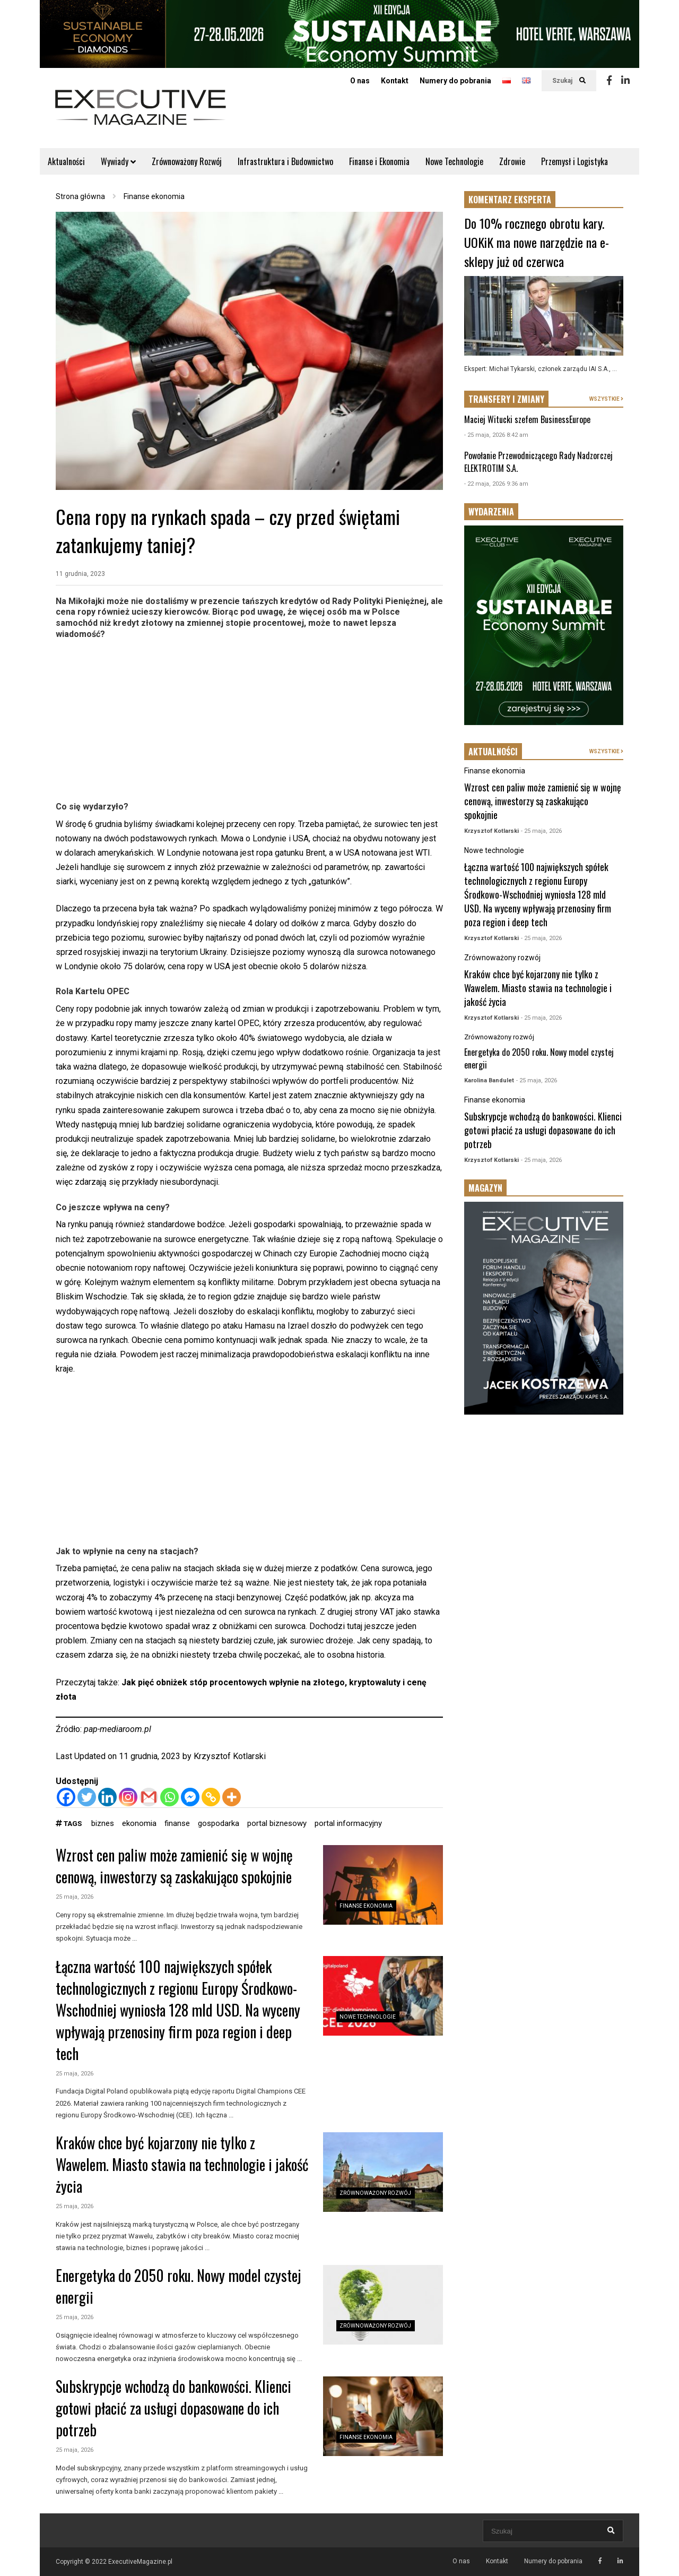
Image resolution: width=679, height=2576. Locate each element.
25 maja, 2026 (74, 1896)
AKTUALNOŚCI (493, 751)
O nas (360, 80)
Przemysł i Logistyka (574, 161)
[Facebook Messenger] (190, 1797)
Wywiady (118, 161)
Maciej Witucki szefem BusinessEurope (527, 419)
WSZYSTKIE (606, 399)
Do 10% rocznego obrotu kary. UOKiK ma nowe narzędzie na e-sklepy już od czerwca (536, 242)
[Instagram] (128, 1797)
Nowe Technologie (454, 161)
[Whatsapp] (169, 1797)
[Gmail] (149, 1797)
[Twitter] (86, 1797)
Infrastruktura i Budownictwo (285, 161)
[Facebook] (66, 1797)
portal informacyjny (348, 1823)
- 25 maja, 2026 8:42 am (496, 435)
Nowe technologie (368, 2017)
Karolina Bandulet (489, 1080)
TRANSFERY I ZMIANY (506, 399)
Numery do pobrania (455, 80)
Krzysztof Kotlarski (230, 1756)
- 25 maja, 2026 (541, 831)
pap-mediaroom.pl (117, 1729)
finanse (177, 1823)
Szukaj (569, 80)
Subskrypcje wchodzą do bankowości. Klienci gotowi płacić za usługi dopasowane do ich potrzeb (173, 2408)
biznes (102, 1823)
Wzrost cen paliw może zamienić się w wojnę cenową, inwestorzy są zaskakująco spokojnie (174, 1866)
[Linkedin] (107, 1797)
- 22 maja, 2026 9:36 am (496, 483)
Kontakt (394, 80)
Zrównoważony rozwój (375, 2193)
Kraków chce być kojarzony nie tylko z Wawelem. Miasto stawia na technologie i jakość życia (182, 2164)
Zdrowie (512, 161)
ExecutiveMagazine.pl (140, 2561)
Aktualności (66, 161)
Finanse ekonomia (366, 1906)
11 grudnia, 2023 (80, 574)
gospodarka (218, 1823)
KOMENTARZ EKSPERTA (509, 199)
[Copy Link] (211, 1797)
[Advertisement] (249, 718)
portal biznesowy (277, 1823)
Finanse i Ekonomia (379, 161)
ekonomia (139, 1823)
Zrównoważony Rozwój (187, 161)
